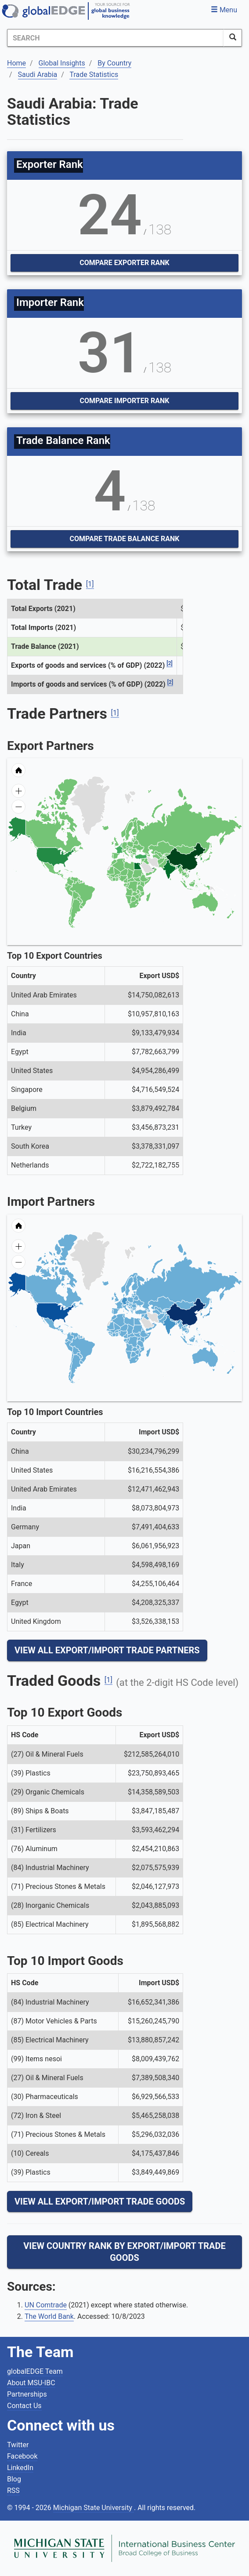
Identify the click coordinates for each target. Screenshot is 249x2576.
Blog (14, 2479)
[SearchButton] (233, 38)
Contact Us (24, 2405)
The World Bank (49, 2316)
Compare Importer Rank (125, 401)
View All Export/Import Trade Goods (99, 2201)
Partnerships (27, 2394)
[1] (90, 584)
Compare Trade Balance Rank (124, 539)
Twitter (18, 2445)
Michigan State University (93, 2507)
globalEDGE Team (35, 2371)
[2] (169, 663)
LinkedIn (20, 2467)
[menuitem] (153, 867)
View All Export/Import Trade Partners (107, 1650)
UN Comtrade (46, 2305)
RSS (13, 2490)
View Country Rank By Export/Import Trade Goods (124, 2252)
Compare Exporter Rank (124, 262)
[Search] (115, 38)
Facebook (22, 2456)
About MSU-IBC (31, 2383)
